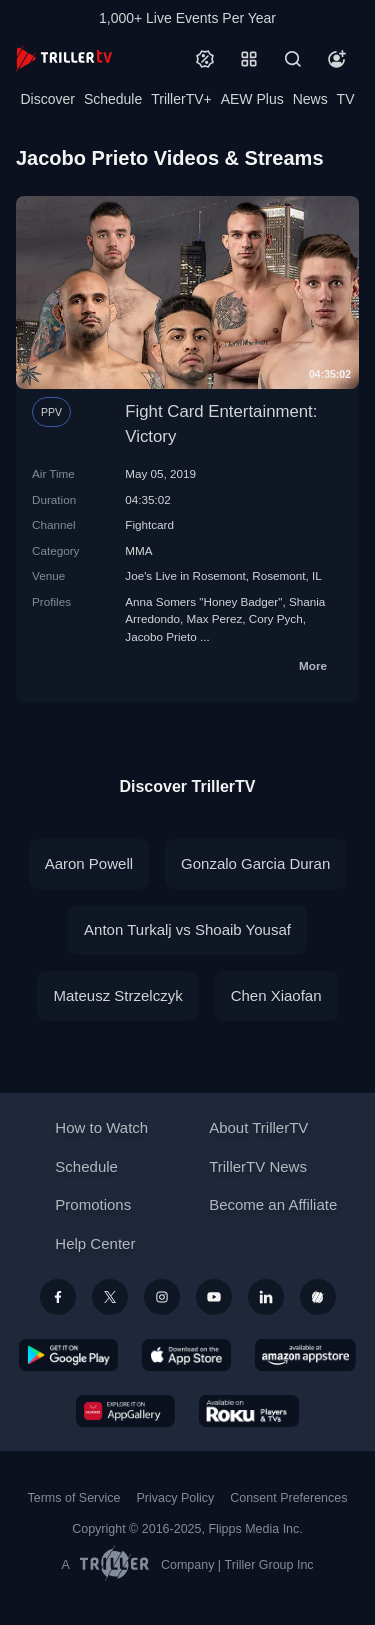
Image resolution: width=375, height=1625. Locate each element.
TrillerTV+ (181, 99)
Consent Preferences (288, 1498)
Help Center (95, 1243)
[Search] (293, 59)
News (310, 99)
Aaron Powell (89, 863)
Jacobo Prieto (160, 636)
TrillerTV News (258, 1166)
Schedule (113, 99)
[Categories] (249, 59)
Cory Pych (276, 618)
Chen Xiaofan (276, 995)
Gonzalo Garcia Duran (255, 863)
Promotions (93, 1204)
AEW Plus (252, 99)
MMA (138, 550)
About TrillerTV (258, 1127)
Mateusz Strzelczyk (117, 995)
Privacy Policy (175, 1498)
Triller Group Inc (269, 1565)
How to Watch (101, 1127)
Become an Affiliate (273, 1204)
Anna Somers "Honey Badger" (203, 601)
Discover (47, 99)
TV (346, 99)
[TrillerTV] (64, 58)
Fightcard (149, 524)
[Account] (337, 59)
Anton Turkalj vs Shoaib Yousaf (187, 929)
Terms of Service (74, 1498)
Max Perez (214, 618)
